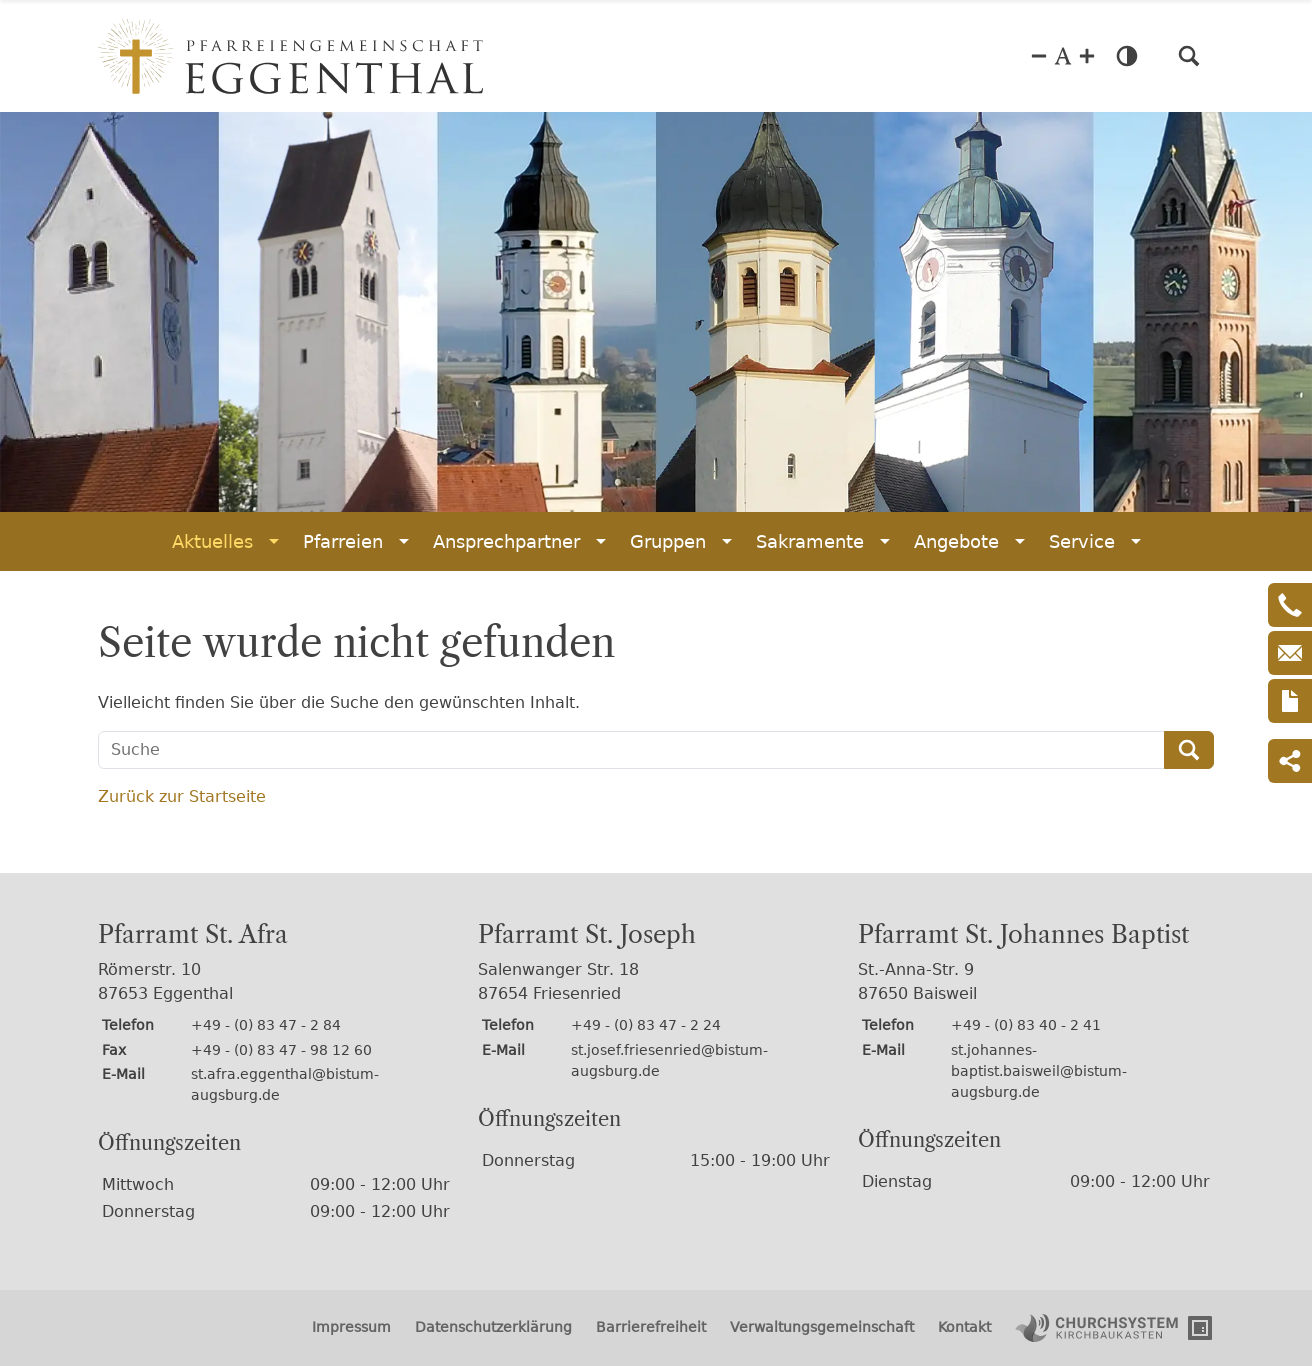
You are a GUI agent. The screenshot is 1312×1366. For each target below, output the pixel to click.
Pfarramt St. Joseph (587, 935)
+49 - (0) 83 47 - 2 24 (646, 1025)
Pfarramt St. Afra (193, 935)
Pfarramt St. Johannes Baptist (1023, 935)
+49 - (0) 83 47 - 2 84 (266, 1025)
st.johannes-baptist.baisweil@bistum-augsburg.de (1039, 1071)
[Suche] (631, 750)
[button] (1189, 56)
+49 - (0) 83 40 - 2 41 (1026, 1025)
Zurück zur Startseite (182, 796)
